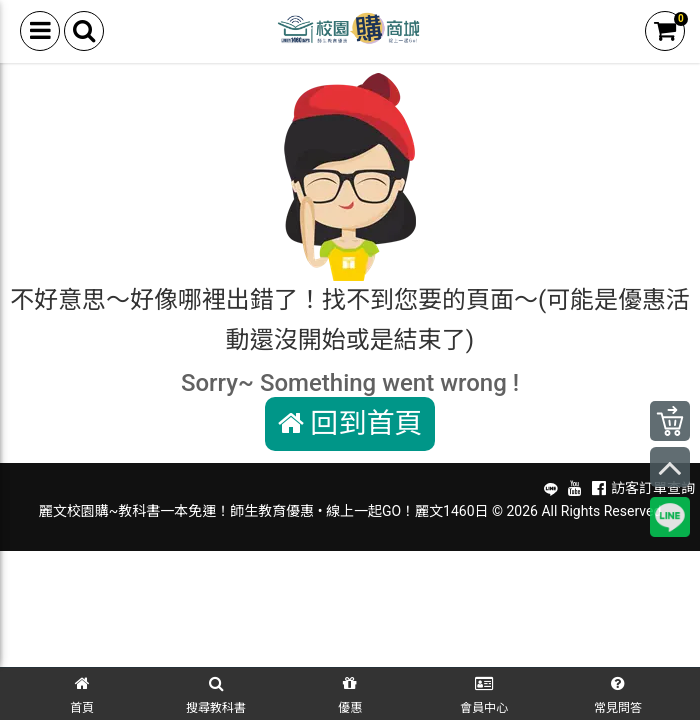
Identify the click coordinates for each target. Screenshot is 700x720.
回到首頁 (350, 423)
